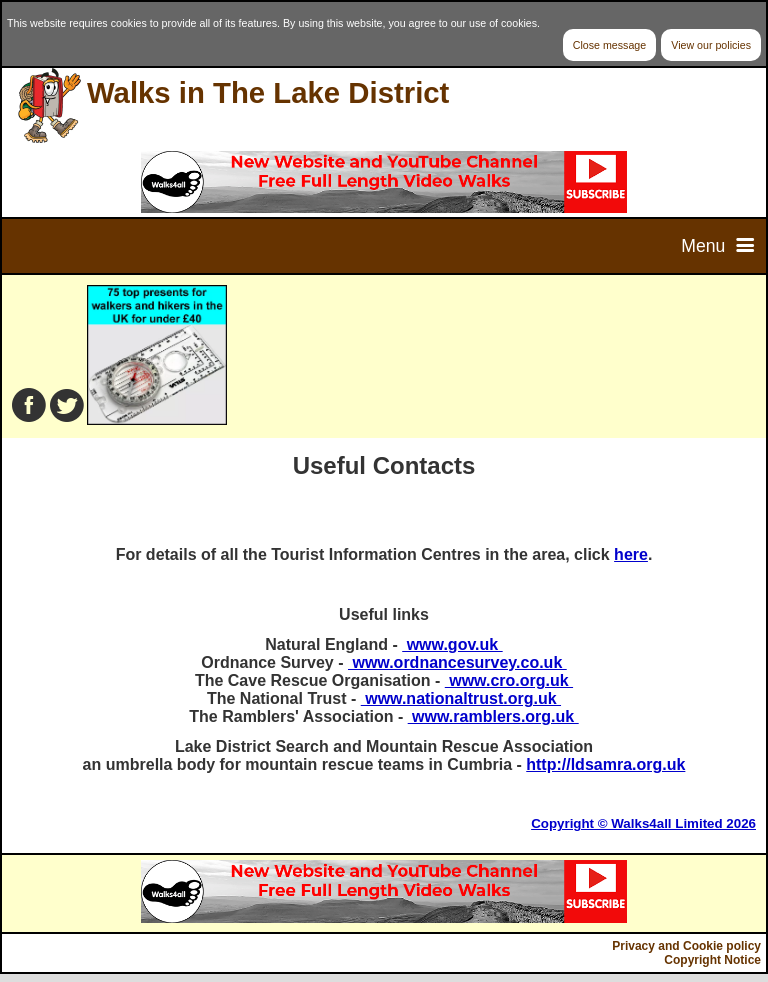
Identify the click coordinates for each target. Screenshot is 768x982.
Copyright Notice (712, 960)
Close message (609, 45)
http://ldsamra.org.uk (605, 764)
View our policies (711, 45)
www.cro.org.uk (509, 680)
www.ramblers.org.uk (493, 716)
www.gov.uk (452, 644)
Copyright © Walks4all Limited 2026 (643, 823)
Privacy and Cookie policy (686, 946)
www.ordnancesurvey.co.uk (457, 662)
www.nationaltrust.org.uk (461, 698)
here (631, 554)
